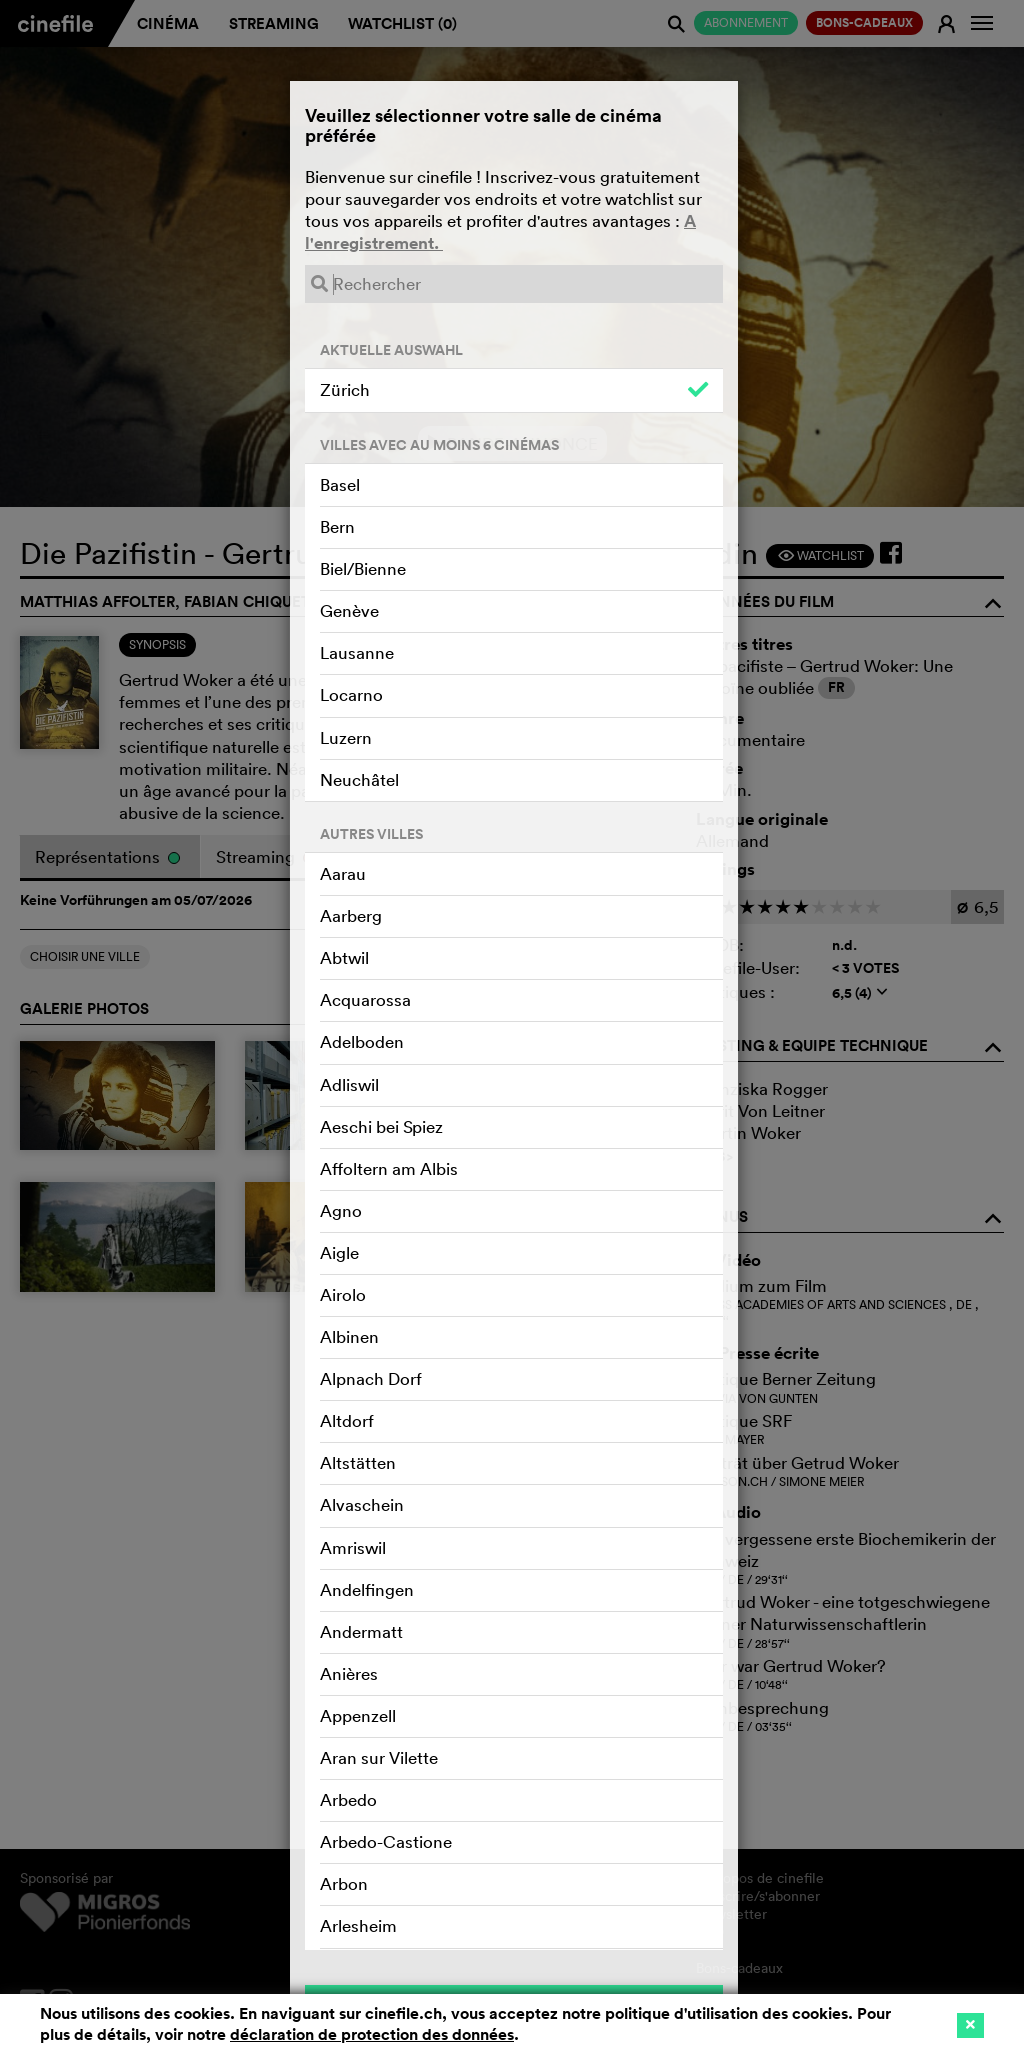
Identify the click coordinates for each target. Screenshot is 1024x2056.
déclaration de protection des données (372, 2034)
